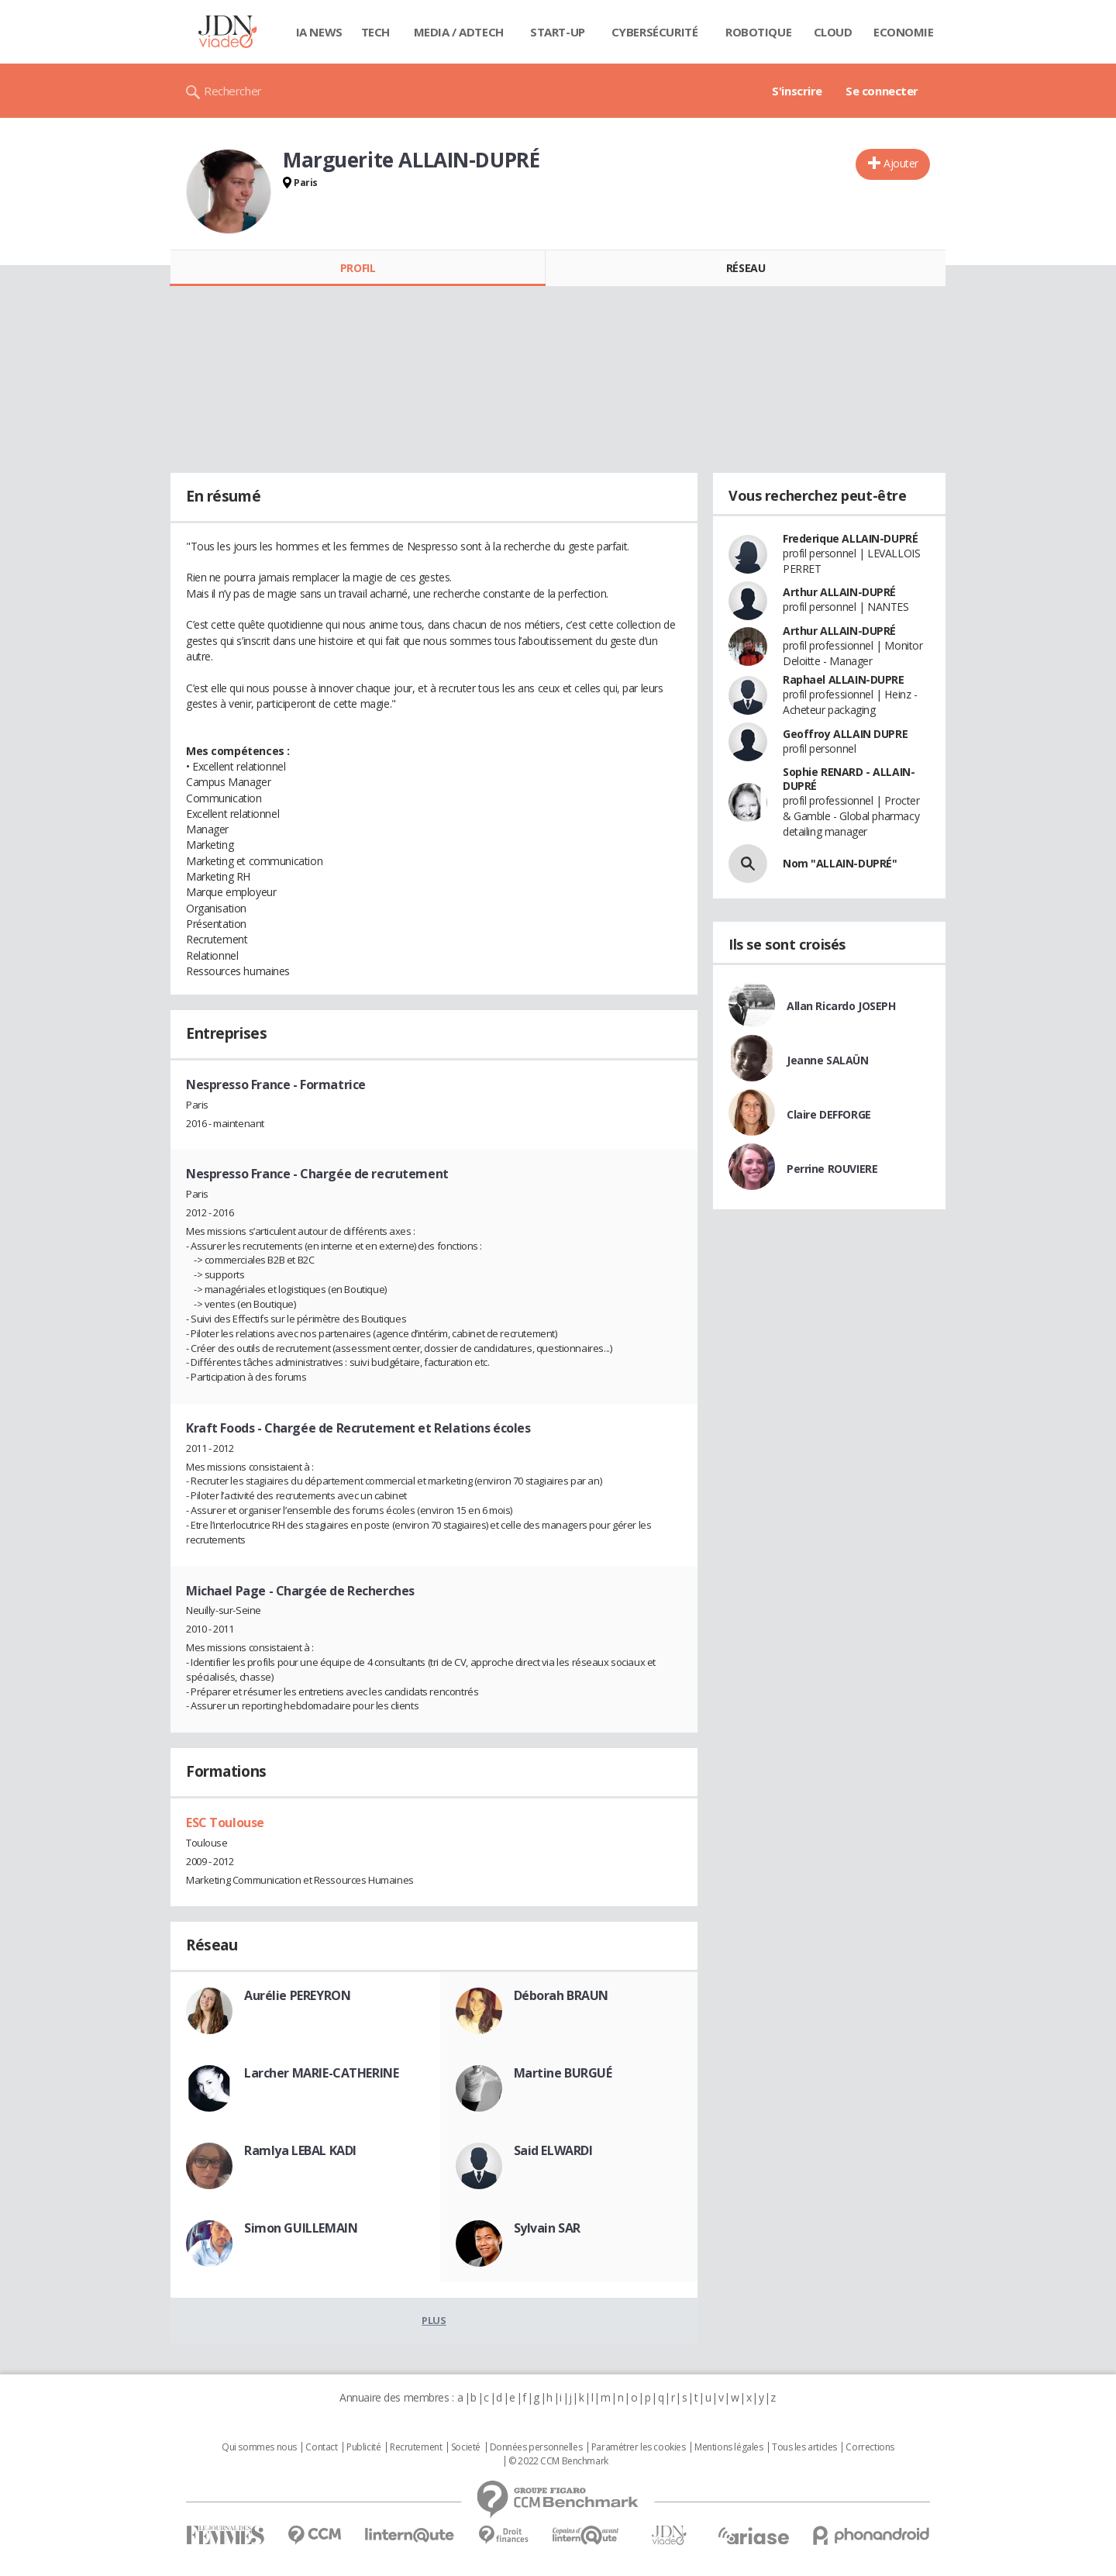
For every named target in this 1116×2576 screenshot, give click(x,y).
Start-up (557, 32)
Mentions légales (728, 2447)
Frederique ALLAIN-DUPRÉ (850, 538)
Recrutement (416, 2447)
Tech (375, 32)
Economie (903, 32)
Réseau (745, 267)
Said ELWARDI (553, 2150)
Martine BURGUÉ (563, 2072)
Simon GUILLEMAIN (300, 2227)
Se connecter (882, 90)
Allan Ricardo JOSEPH (841, 1005)
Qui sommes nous (259, 2447)
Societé (465, 2447)
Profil (357, 267)
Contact (321, 2447)
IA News (319, 32)
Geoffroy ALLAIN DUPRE (845, 733)
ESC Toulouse (225, 1822)
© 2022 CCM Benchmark (558, 2461)
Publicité (363, 2447)
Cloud (833, 32)
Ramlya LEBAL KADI (300, 2150)
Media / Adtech (459, 32)
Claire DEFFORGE (829, 1114)
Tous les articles (804, 2447)
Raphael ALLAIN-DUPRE (843, 679)
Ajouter (901, 163)
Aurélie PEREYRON (297, 1995)
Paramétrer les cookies (638, 2447)
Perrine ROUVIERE (832, 1168)
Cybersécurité (654, 32)
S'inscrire (797, 90)
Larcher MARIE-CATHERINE (321, 2072)
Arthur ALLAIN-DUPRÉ (839, 592)
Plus (434, 2320)
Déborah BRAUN (561, 1995)
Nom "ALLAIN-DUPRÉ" (840, 863)
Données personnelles (536, 2447)
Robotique (758, 32)
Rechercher (233, 90)
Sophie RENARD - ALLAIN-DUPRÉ (848, 778)
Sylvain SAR (547, 2227)
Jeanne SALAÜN (828, 1060)
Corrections (870, 2447)
